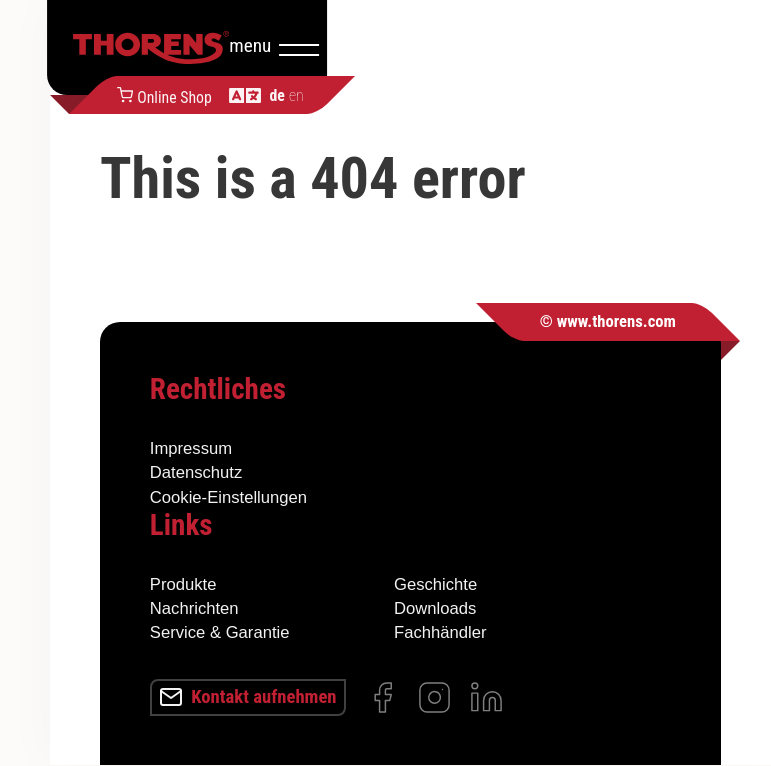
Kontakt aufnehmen (254, 697)
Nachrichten (194, 608)
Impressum (191, 448)
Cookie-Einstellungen (228, 496)
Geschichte (435, 583)
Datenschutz (196, 472)
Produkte (183, 583)
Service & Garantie (220, 632)
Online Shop (354, 95)
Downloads (435, 608)
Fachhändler (440, 632)
